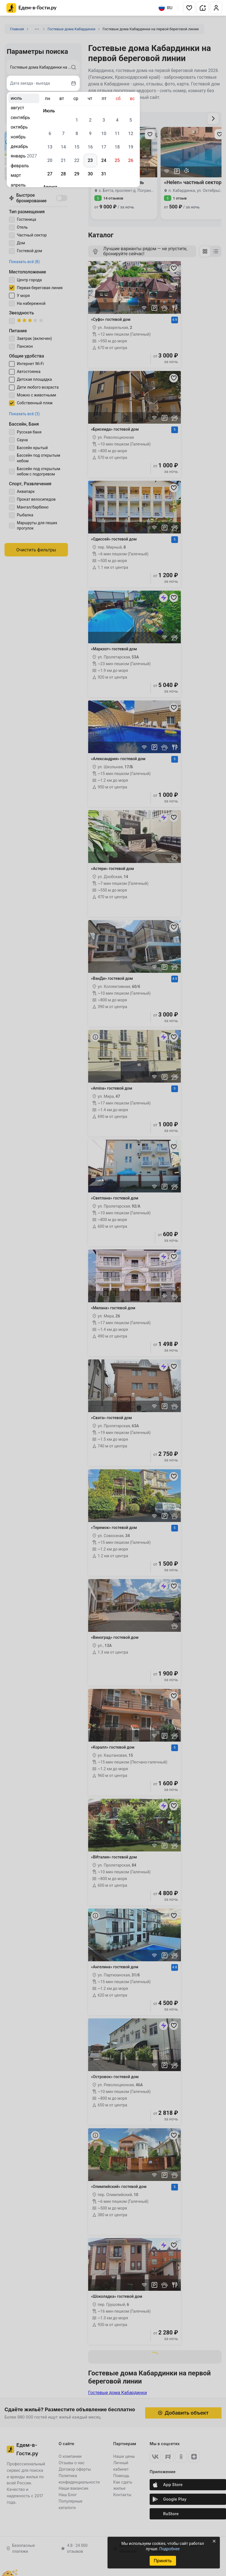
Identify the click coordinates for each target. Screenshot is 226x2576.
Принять (163, 2560)
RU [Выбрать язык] (165, 8)
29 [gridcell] (76, 174)
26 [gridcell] (130, 160)
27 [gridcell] (49, 174)
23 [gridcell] (90, 160)
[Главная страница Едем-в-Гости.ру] (31, 8)
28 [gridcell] (63, 174)
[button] (189, 7)
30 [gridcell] (90, 174)
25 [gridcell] (117, 160)
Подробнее (169, 2549)
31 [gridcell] (103, 174)
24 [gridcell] (103, 160)
